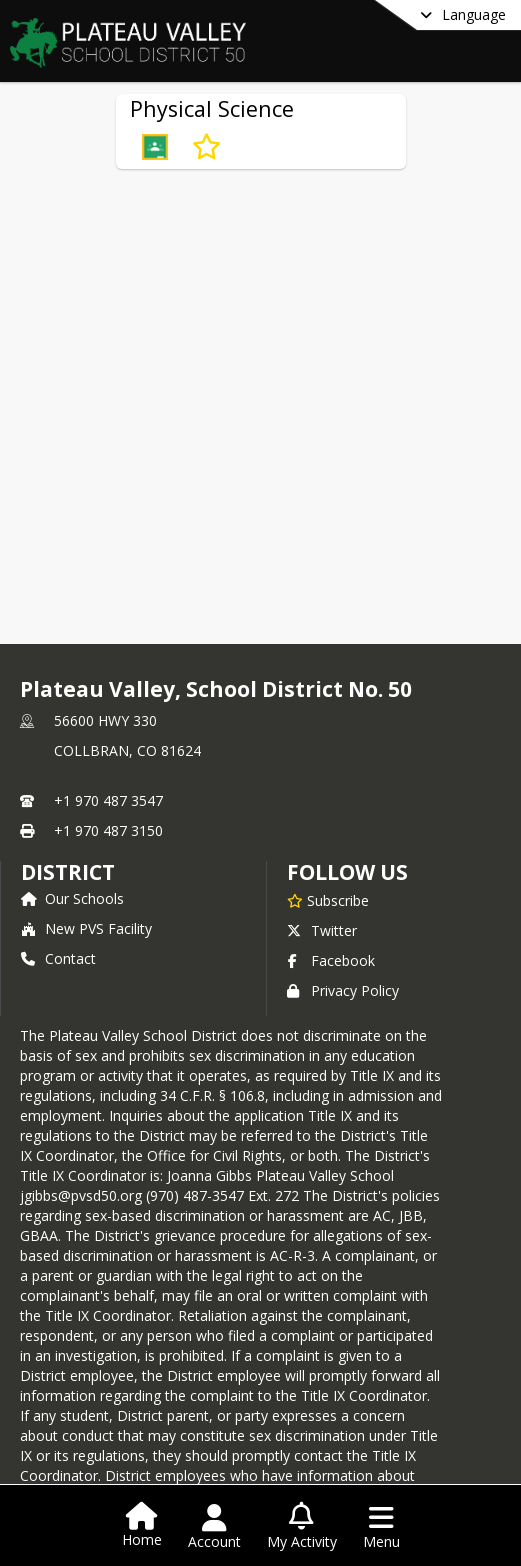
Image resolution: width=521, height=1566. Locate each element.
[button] (155, 147)
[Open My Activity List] (302, 1527)
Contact (58, 958)
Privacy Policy (343, 990)
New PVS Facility (86, 928)
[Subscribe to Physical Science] (206, 147)
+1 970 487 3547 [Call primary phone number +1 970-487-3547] (108, 800)
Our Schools (72, 898)
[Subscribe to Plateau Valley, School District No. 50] (328, 900)
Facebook (331, 960)
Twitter (322, 930)
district (68, 872)
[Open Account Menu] (214, 1527)
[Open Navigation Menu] (381, 1527)
